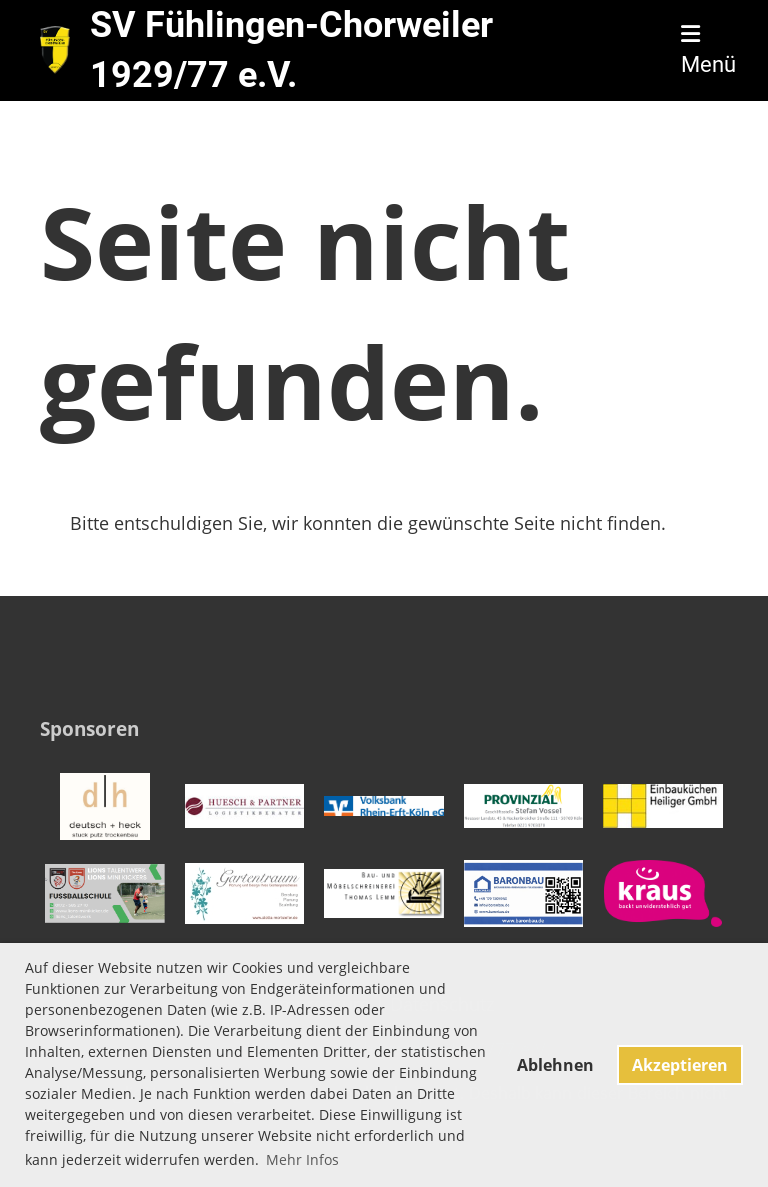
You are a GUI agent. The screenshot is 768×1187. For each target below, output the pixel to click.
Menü (708, 50)
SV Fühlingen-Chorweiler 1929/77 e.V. (291, 50)
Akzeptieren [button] (680, 1065)
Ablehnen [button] (555, 1065)
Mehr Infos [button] (302, 1159)
